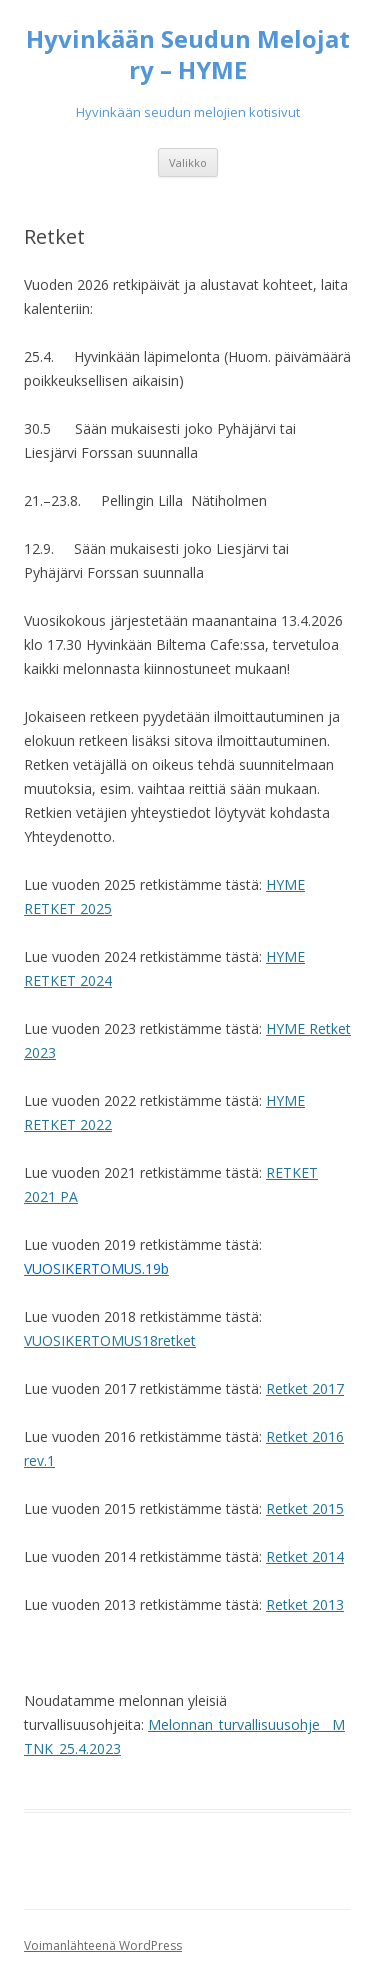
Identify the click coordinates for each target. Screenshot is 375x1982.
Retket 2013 (305, 1604)
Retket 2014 (305, 1556)
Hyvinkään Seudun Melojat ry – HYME (188, 55)
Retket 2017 (305, 1388)
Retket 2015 (305, 1508)
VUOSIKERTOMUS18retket (110, 1340)
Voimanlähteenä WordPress (103, 1945)
